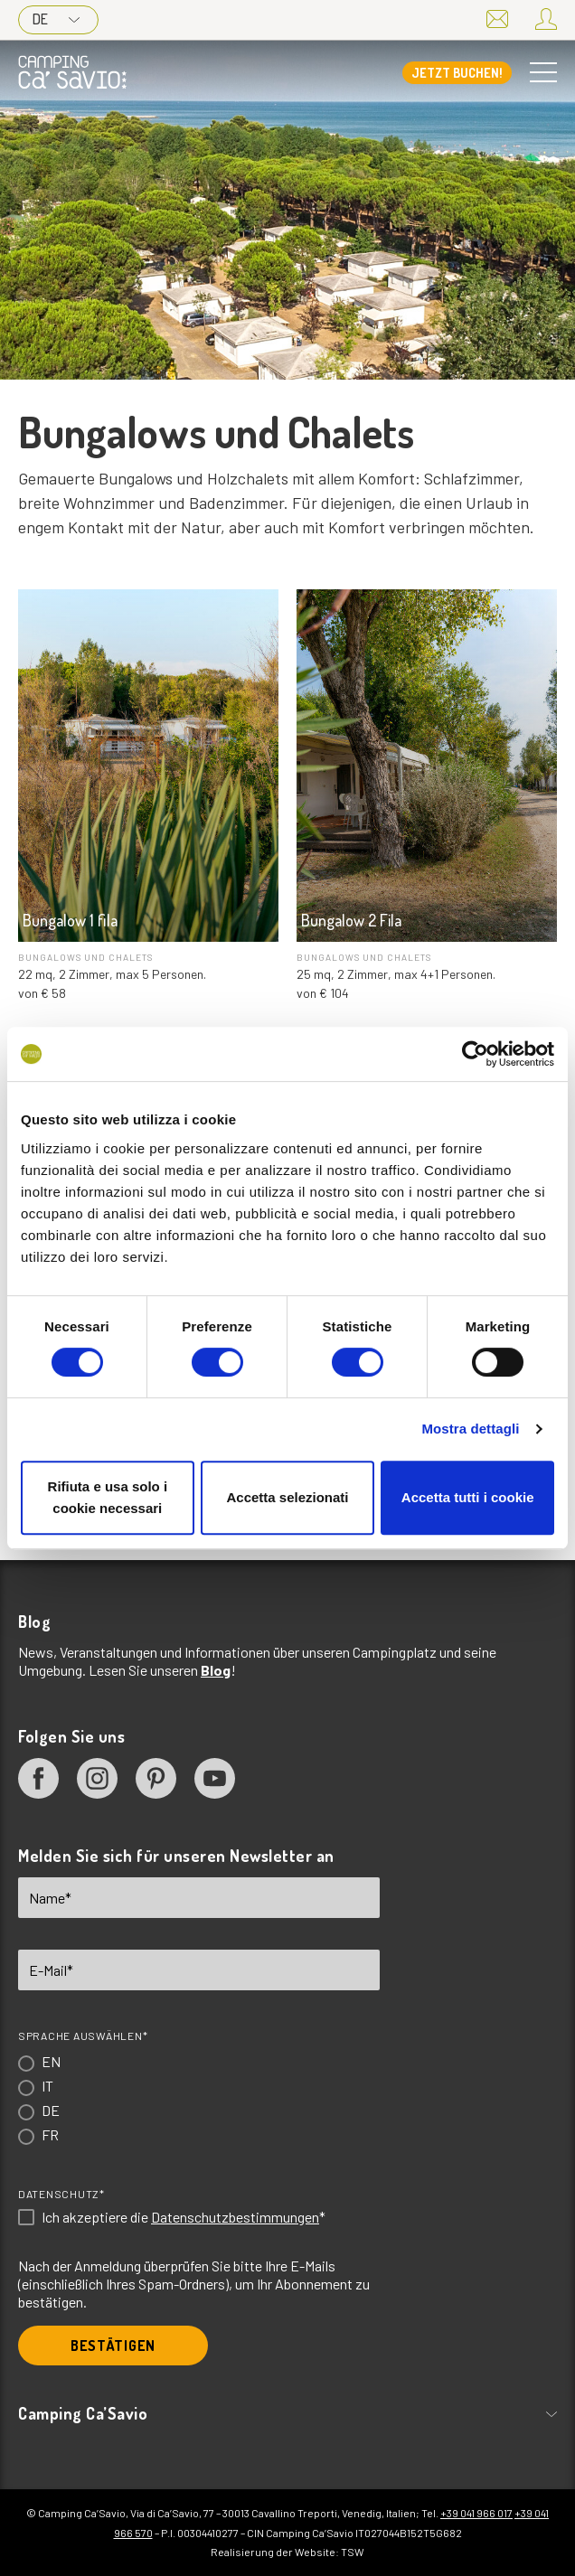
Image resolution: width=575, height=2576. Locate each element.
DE (56, 19)
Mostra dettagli (470, 1428)
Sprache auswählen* (82, 2035)
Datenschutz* (61, 2193)
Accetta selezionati (287, 1497)
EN (51, 2061)
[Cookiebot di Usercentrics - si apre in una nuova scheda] (475, 1053)
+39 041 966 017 (476, 2512)
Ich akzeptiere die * (183, 2217)
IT (47, 2085)
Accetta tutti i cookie (467, 1497)
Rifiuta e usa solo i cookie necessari (108, 1497)
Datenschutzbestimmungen (235, 2216)
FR (50, 2134)
